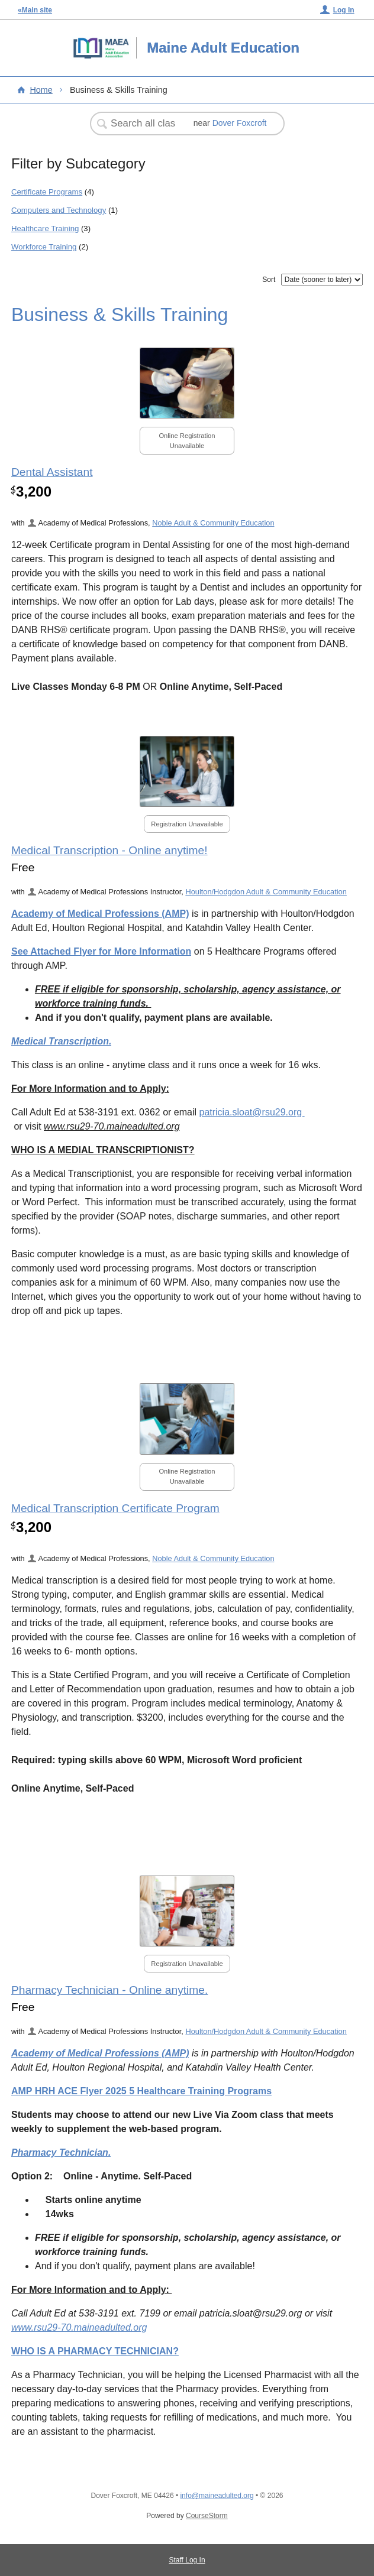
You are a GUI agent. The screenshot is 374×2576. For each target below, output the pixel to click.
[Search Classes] (144, 123)
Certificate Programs (46, 191)
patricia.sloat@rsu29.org (251, 1112)
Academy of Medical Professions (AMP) (100, 914)
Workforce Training (43, 246)
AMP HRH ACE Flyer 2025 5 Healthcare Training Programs (141, 2091)
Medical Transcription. (61, 1041)
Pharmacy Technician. (61, 2152)
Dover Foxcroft (239, 123)
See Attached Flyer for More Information (101, 951)
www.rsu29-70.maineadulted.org (79, 2327)
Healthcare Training (45, 228)
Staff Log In (187, 2560)
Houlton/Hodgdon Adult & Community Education (265, 891)
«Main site (35, 10)
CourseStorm (207, 2516)
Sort (268, 279)
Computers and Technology (58, 210)
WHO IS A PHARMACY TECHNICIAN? (95, 2351)
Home (41, 90)
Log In (343, 10)
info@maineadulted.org (216, 2495)
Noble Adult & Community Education (213, 522)
